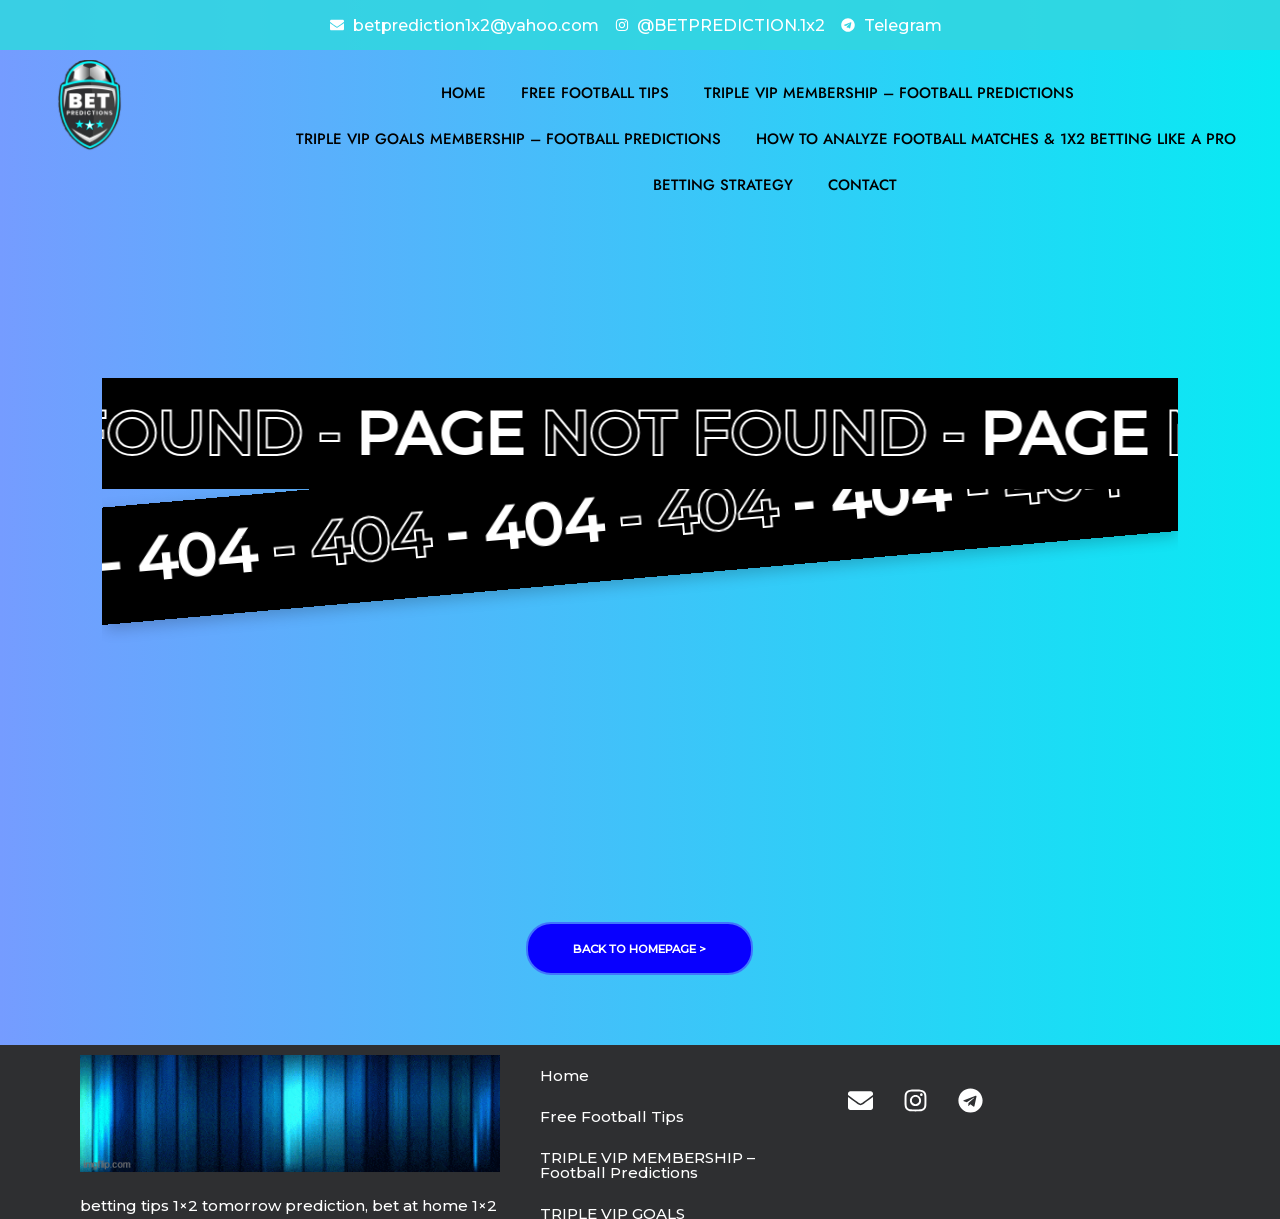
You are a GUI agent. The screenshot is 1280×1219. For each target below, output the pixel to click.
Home (463, 91)
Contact (862, 183)
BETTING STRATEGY (723, 183)
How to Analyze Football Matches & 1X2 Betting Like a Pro (996, 137)
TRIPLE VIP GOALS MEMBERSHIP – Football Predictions (508, 137)
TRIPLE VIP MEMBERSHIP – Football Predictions (889, 91)
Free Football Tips (595, 91)
